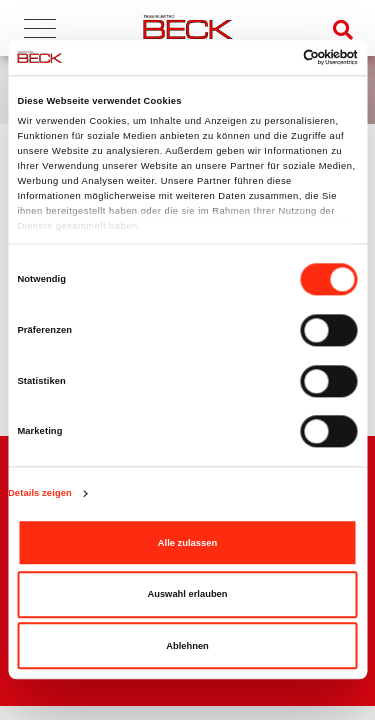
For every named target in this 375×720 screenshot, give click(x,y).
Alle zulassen (187, 543)
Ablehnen (187, 646)
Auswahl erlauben (187, 594)
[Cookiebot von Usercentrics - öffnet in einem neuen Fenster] (271, 58)
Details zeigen (40, 494)
